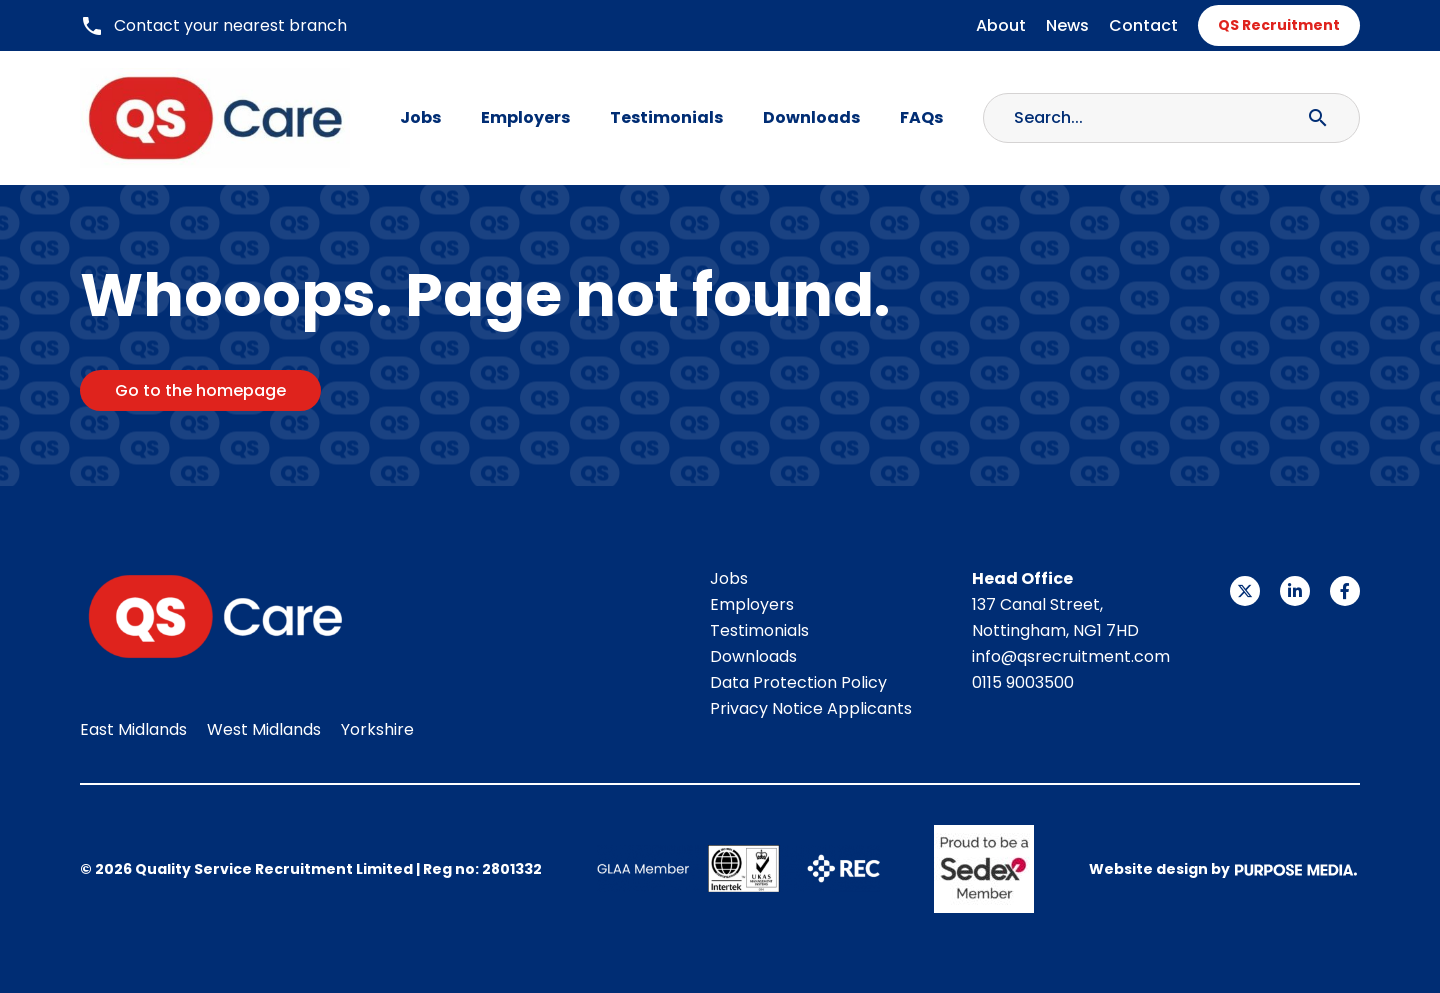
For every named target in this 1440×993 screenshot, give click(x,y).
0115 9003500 (1023, 682)
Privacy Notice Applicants (811, 708)
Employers (525, 117)
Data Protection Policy (798, 682)
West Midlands (264, 729)
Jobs (420, 117)
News (1067, 25)
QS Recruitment (1279, 25)
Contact (1143, 25)
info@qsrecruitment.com (1071, 656)
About (1001, 25)
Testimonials (666, 117)
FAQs (921, 117)
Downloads (811, 117)
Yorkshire (377, 729)
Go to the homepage (200, 390)
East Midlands (133, 729)
